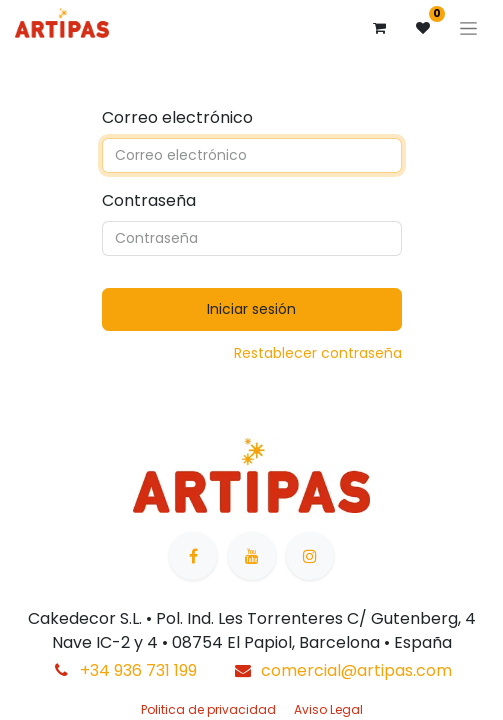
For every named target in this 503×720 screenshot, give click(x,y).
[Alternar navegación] (468, 28)
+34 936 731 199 (138, 670)
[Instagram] (310, 556)
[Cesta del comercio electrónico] (379, 28)
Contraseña (149, 200)
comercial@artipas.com (356, 670)
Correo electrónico (177, 117)
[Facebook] (193, 556)
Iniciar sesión (251, 309)
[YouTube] (252, 556)
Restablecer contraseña (318, 353)
